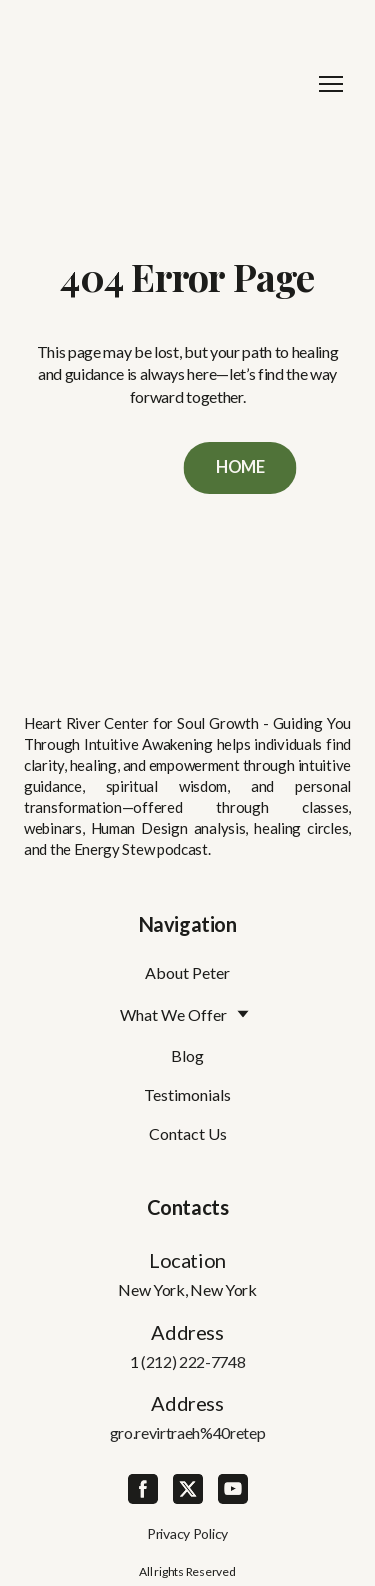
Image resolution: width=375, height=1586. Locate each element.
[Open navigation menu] (331, 84)
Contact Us (188, 1133)
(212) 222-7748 (193, 1361)
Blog (187, 1055)
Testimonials (187, 1094)
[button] (240, 468)
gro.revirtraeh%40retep (188, 1432)
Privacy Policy (187, 1533)
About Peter (187, 972)
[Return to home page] (167, 84)
